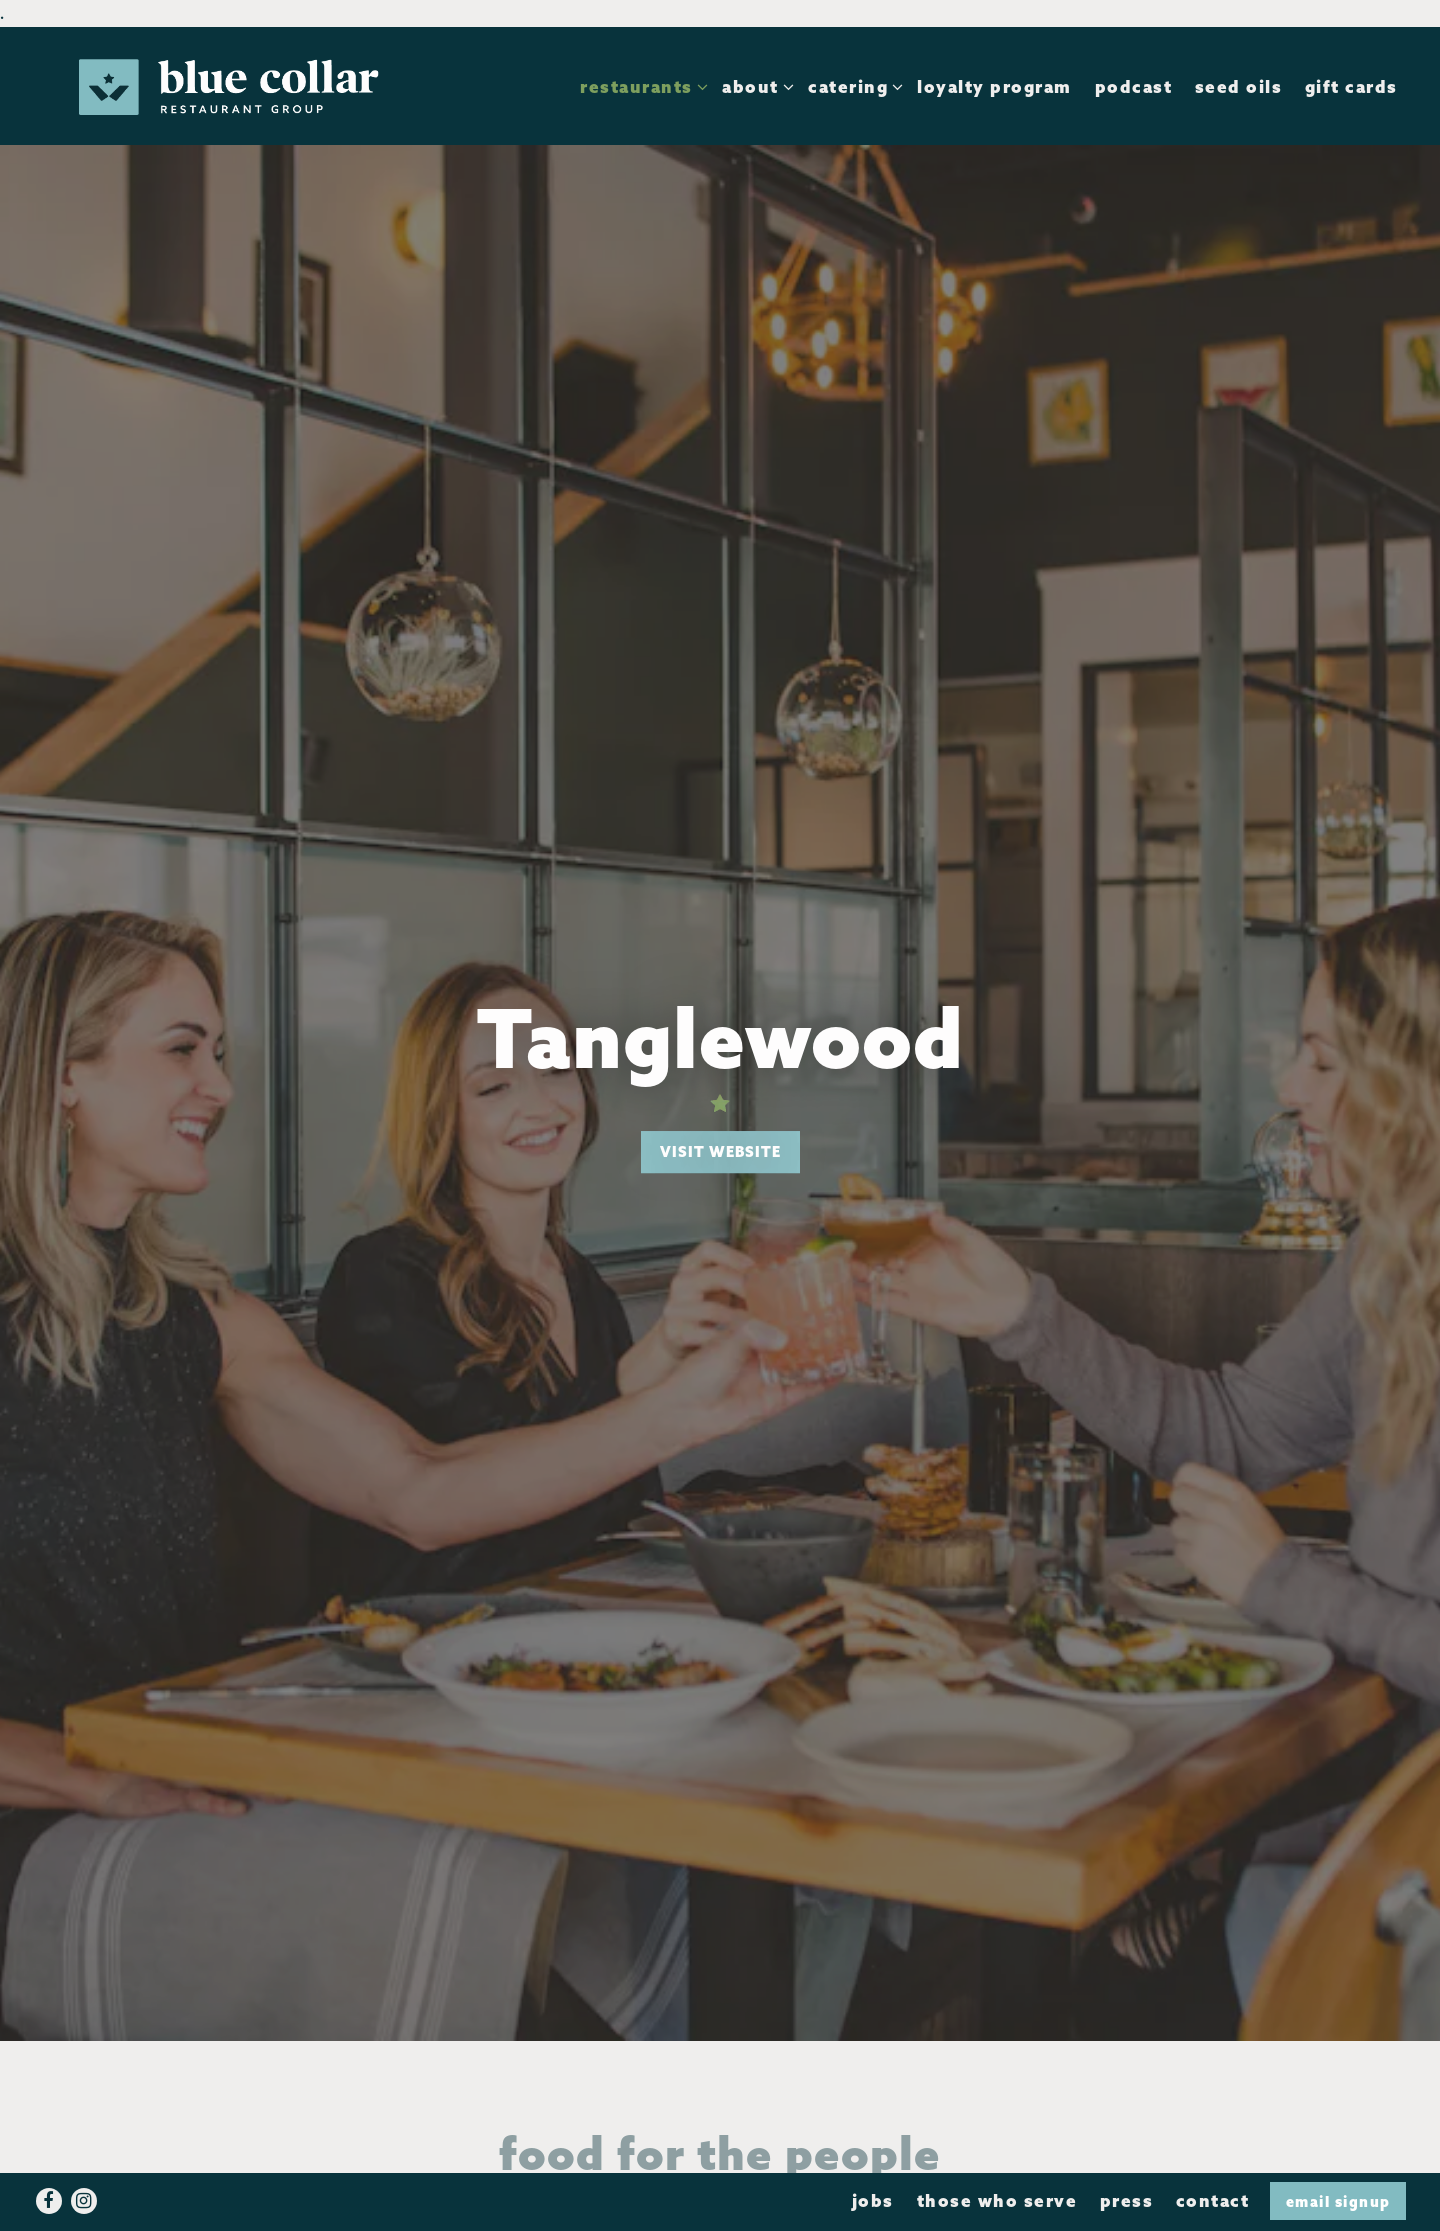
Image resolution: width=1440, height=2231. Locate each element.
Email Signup (1338, 2201)
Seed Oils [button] (1239, 86)
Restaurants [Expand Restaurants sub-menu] (640, 85)
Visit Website (720, 1151)
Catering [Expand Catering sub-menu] (852, 85)
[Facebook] (49, 2201)
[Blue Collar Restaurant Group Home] (229, 85)
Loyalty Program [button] (994, 86)
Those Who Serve (997, 2200)
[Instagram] (84, 2201)
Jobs (873, 2200)
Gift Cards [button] (1351, 86)
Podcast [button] (1134, 86)
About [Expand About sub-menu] (754, 85)
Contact (1213, 2200)
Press (1127, 2200)
